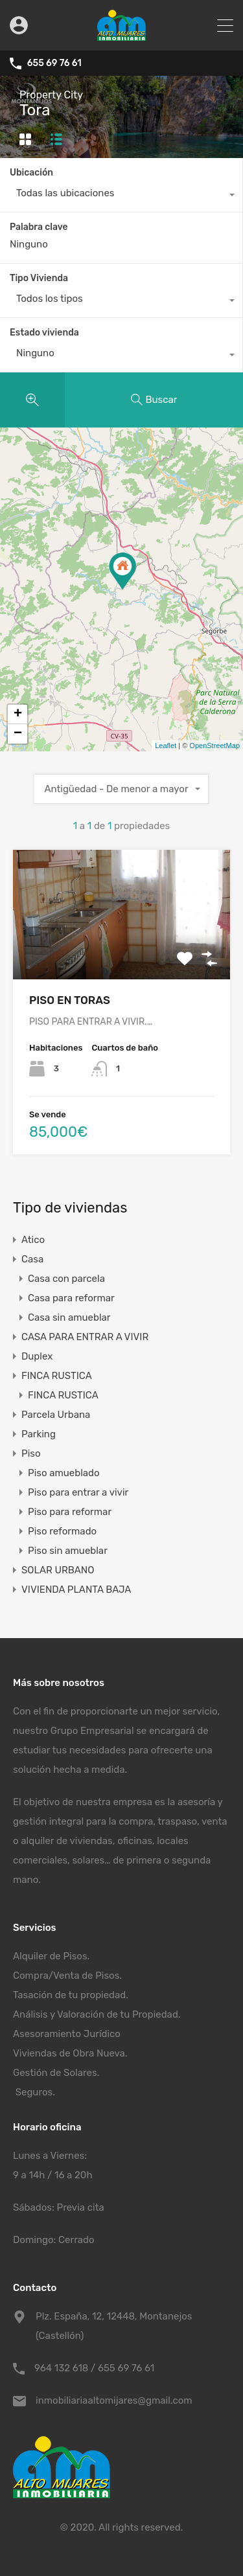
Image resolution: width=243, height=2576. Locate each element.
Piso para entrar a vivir (78, 1492)
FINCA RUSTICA (56, 1376)
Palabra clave (39, 227)
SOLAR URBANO (57, 1570)
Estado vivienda (44, 332)
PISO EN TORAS (69, 1000)
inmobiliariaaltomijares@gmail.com (114, 2400)
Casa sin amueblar (69, 1317)
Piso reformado (62, 1531)
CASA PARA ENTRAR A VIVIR (84, 1337)
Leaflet (165, 745)
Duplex (36, 1356)
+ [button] (18, 714)
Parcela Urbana (55, 1414)
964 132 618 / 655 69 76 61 (94, 2368)
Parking (38, 1434)
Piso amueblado (64, 1473)
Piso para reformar (69, 1512)
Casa (32, 1259)
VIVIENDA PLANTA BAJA (76, 1589)
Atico (33, 1240)
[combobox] (121, 196)
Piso (31, 1453)
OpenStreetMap (214, 745)
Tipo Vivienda (39, 278)
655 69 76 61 (54, 63)
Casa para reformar (71, 1298)
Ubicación (31, 172)
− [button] (18, 734)
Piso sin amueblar (68, 1550)
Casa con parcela (66, 1278)
